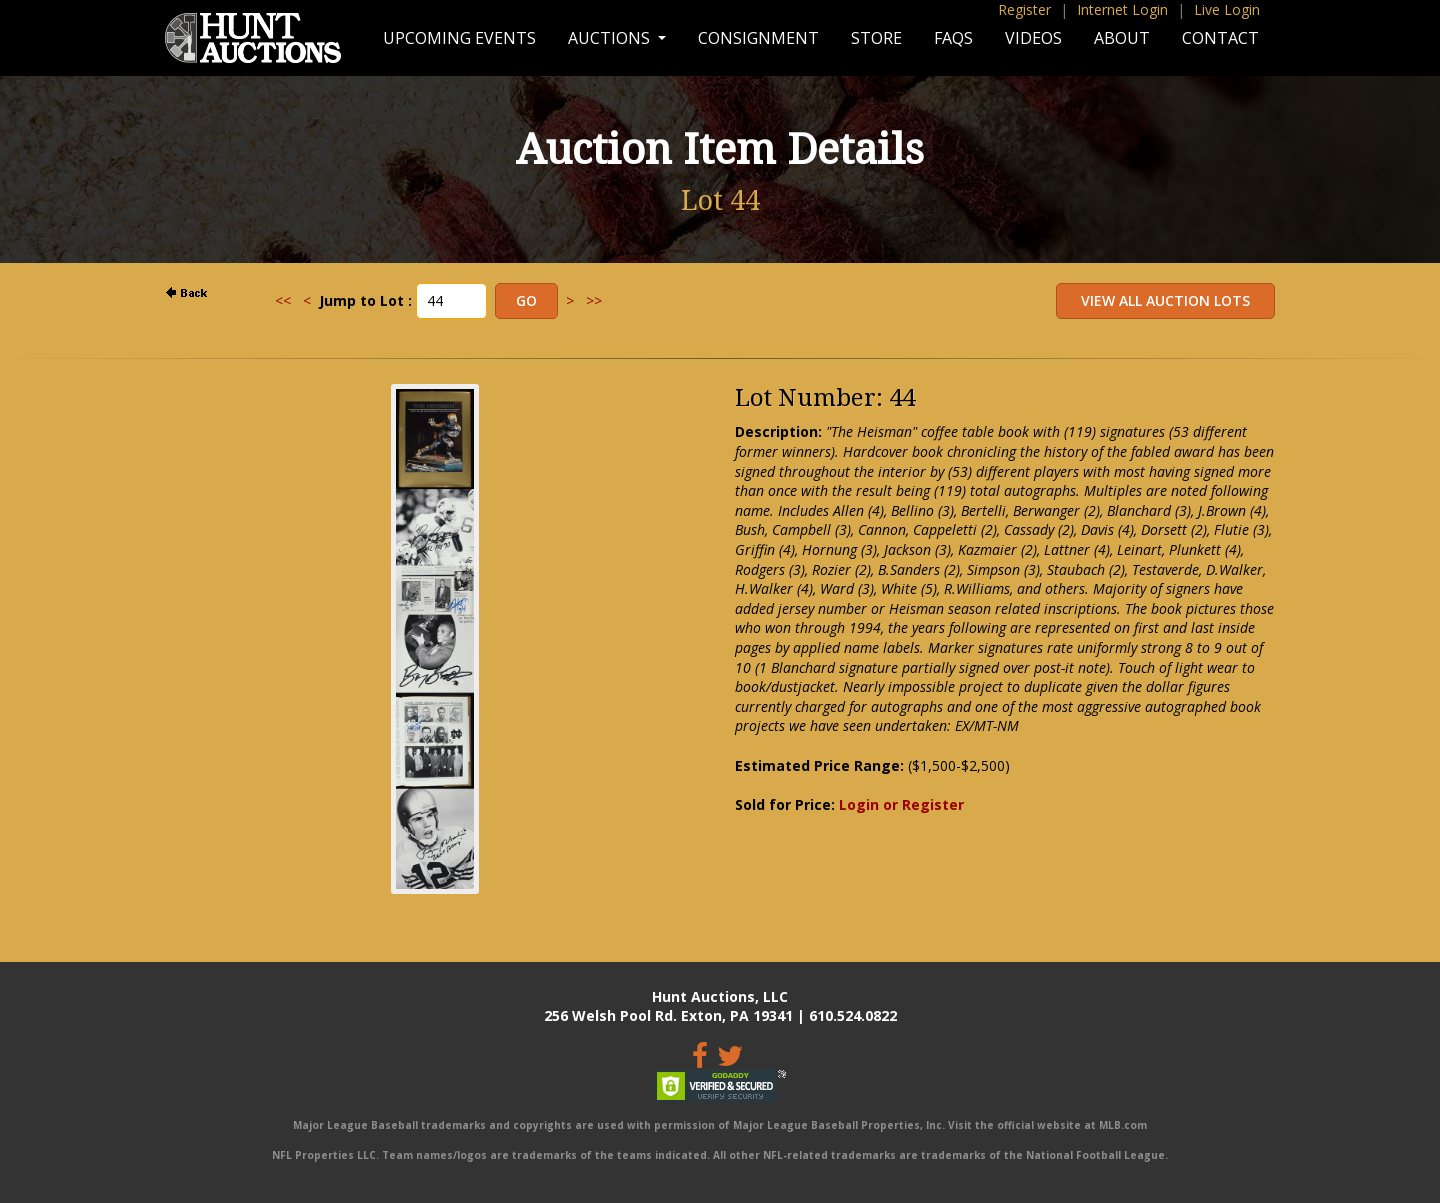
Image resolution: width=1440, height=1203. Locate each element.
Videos (1033, 38)
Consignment (758, 38)
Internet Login (1122, 9)
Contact (1220, 38)
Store (876, 38)
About (1122, 38)
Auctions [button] (611, 38)
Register (1024, 9)
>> (594, 300)
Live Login (1227, 9)
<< (283, 300)
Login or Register (901, 804)
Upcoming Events (459, 38)
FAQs (953, 38)
